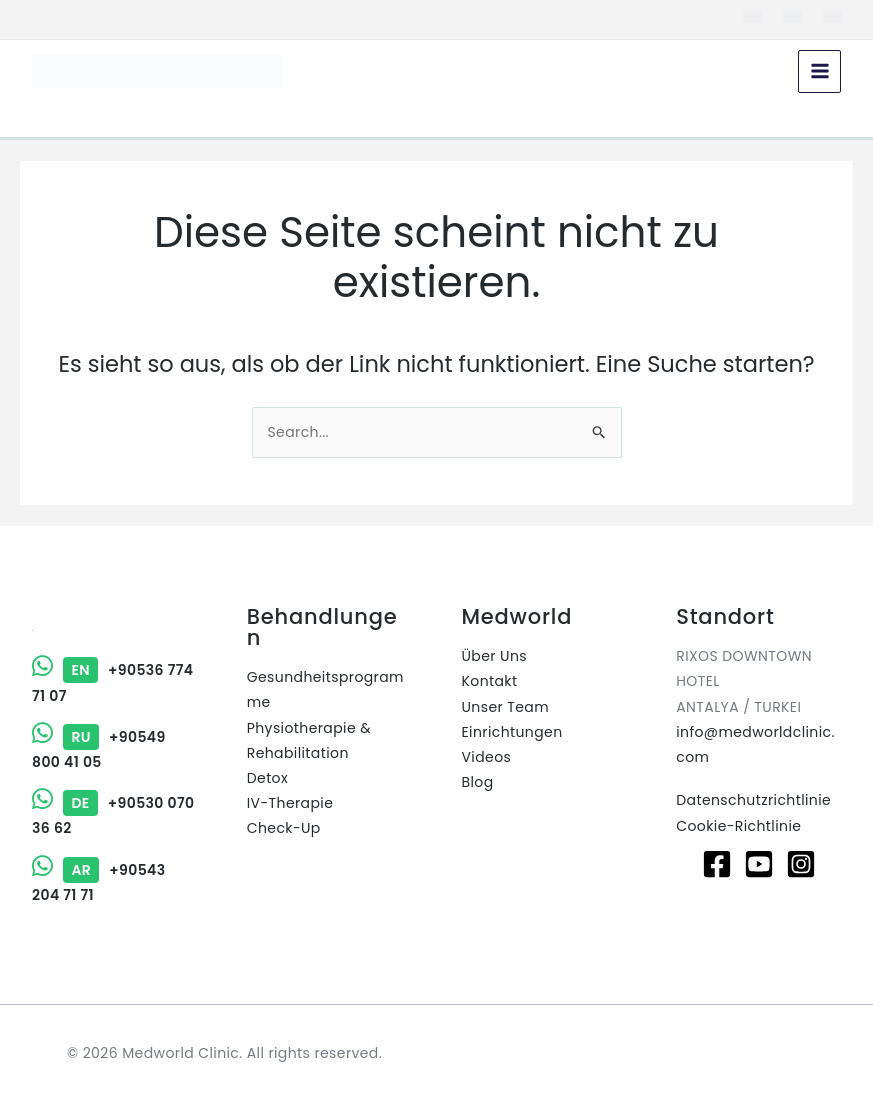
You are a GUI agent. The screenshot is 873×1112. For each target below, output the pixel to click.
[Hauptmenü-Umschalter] (819, 71)
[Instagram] (801, 864)
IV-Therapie (290, 803)
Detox (267, 778)
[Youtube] (759, 864)
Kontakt (490, 681)
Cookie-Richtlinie (738, 826)
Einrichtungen (512, 732)
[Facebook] (717, 864)
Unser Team (506, 707)
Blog (478, 782)
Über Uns (494, 656)
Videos (487, 757)
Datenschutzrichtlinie (753, 800)
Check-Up (284, 828)
